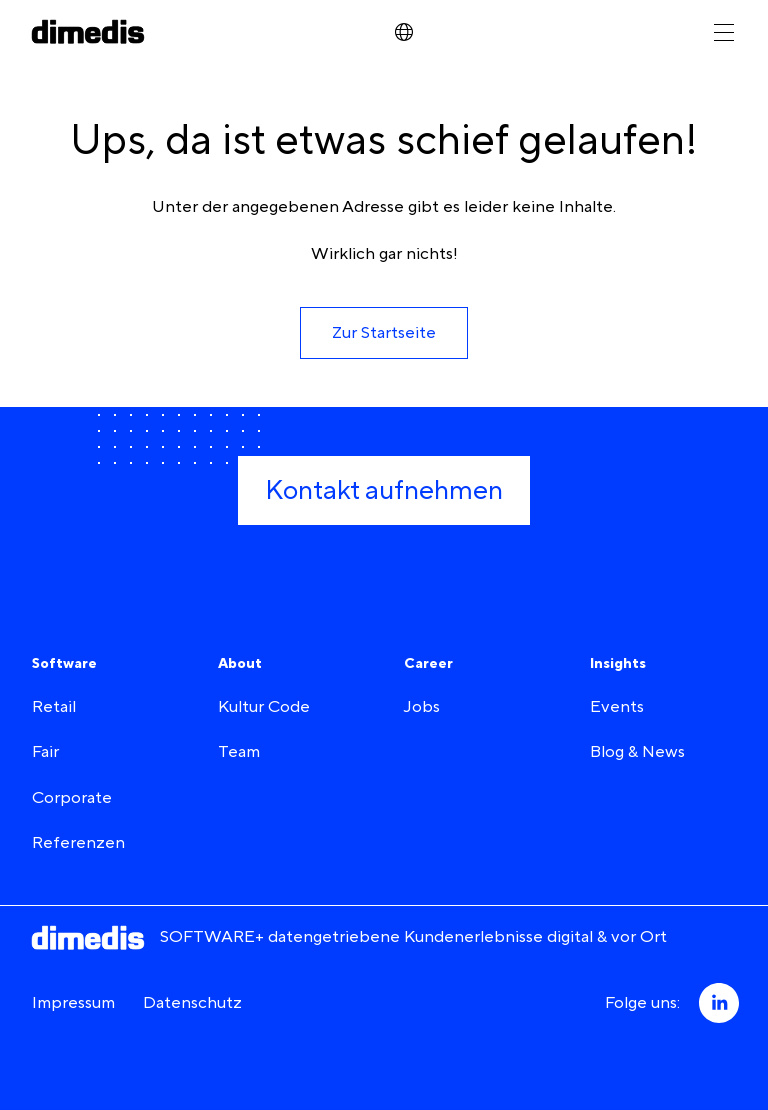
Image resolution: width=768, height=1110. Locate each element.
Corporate (72, 798)
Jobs (422, 707)
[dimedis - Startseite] (88, 31)
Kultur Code (264, 707)
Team (239, 752)
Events (617, 707)
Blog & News (637, 752)
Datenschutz (192, 1003)
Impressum (73, 1003)
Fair (45, 752)
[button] (384, 333)
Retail (54, 707)
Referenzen (78, 843)
